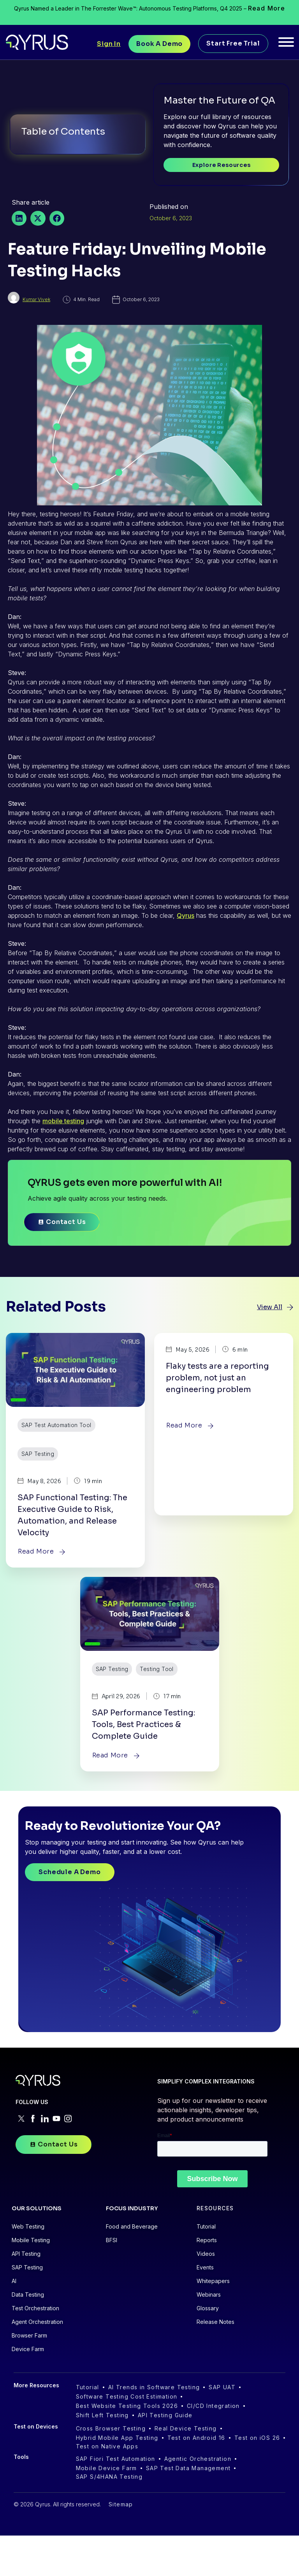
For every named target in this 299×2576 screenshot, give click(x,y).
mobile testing (63, 1121)
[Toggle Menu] (286, 42)
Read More (266, 8)
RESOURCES (215, 2248)
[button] (19, 218)
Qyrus (185, 915)
